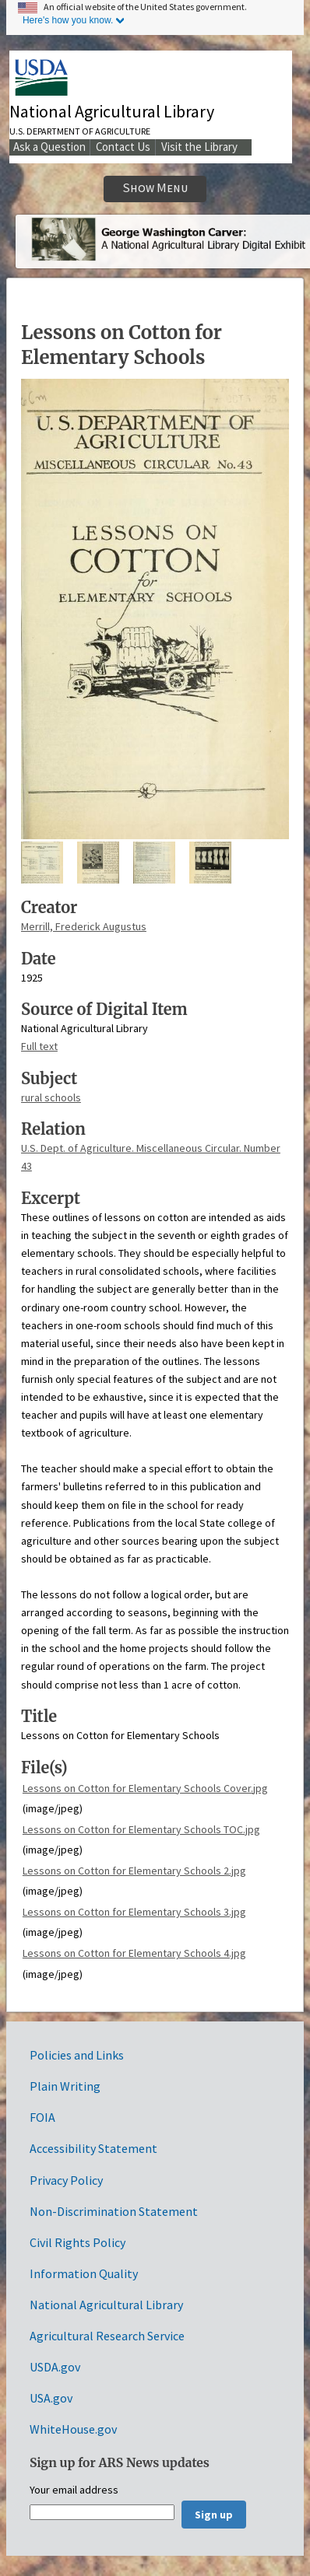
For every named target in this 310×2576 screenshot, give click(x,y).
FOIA (42, 2117)
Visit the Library (199, 146)
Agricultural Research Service (107, 2335)
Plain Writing (65, 2086)
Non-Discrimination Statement (114, 2211)
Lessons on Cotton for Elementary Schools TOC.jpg (141, 1829)
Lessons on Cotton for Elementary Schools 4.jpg (134, 1953)
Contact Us (123, 146)
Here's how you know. (68, 20)
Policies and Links (77, 2055)
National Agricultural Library (111, 111)
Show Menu (155, 188)
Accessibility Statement (93, 2148)
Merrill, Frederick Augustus (83, 926)
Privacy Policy (66, 2180)
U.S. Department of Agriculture (79, 131)
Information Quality (84, 2273)
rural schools (51, 1097)
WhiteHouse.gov (73, 2429)
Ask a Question (49, 146)
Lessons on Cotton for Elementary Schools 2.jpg (134, 1871)
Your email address (74, 2490)
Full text (39, 1046)
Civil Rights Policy (77, 2242)
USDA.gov (55, 2367)
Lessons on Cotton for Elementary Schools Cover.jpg (145, 1788)
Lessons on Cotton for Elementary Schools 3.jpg (134, 1912)
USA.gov (51, 2398)
